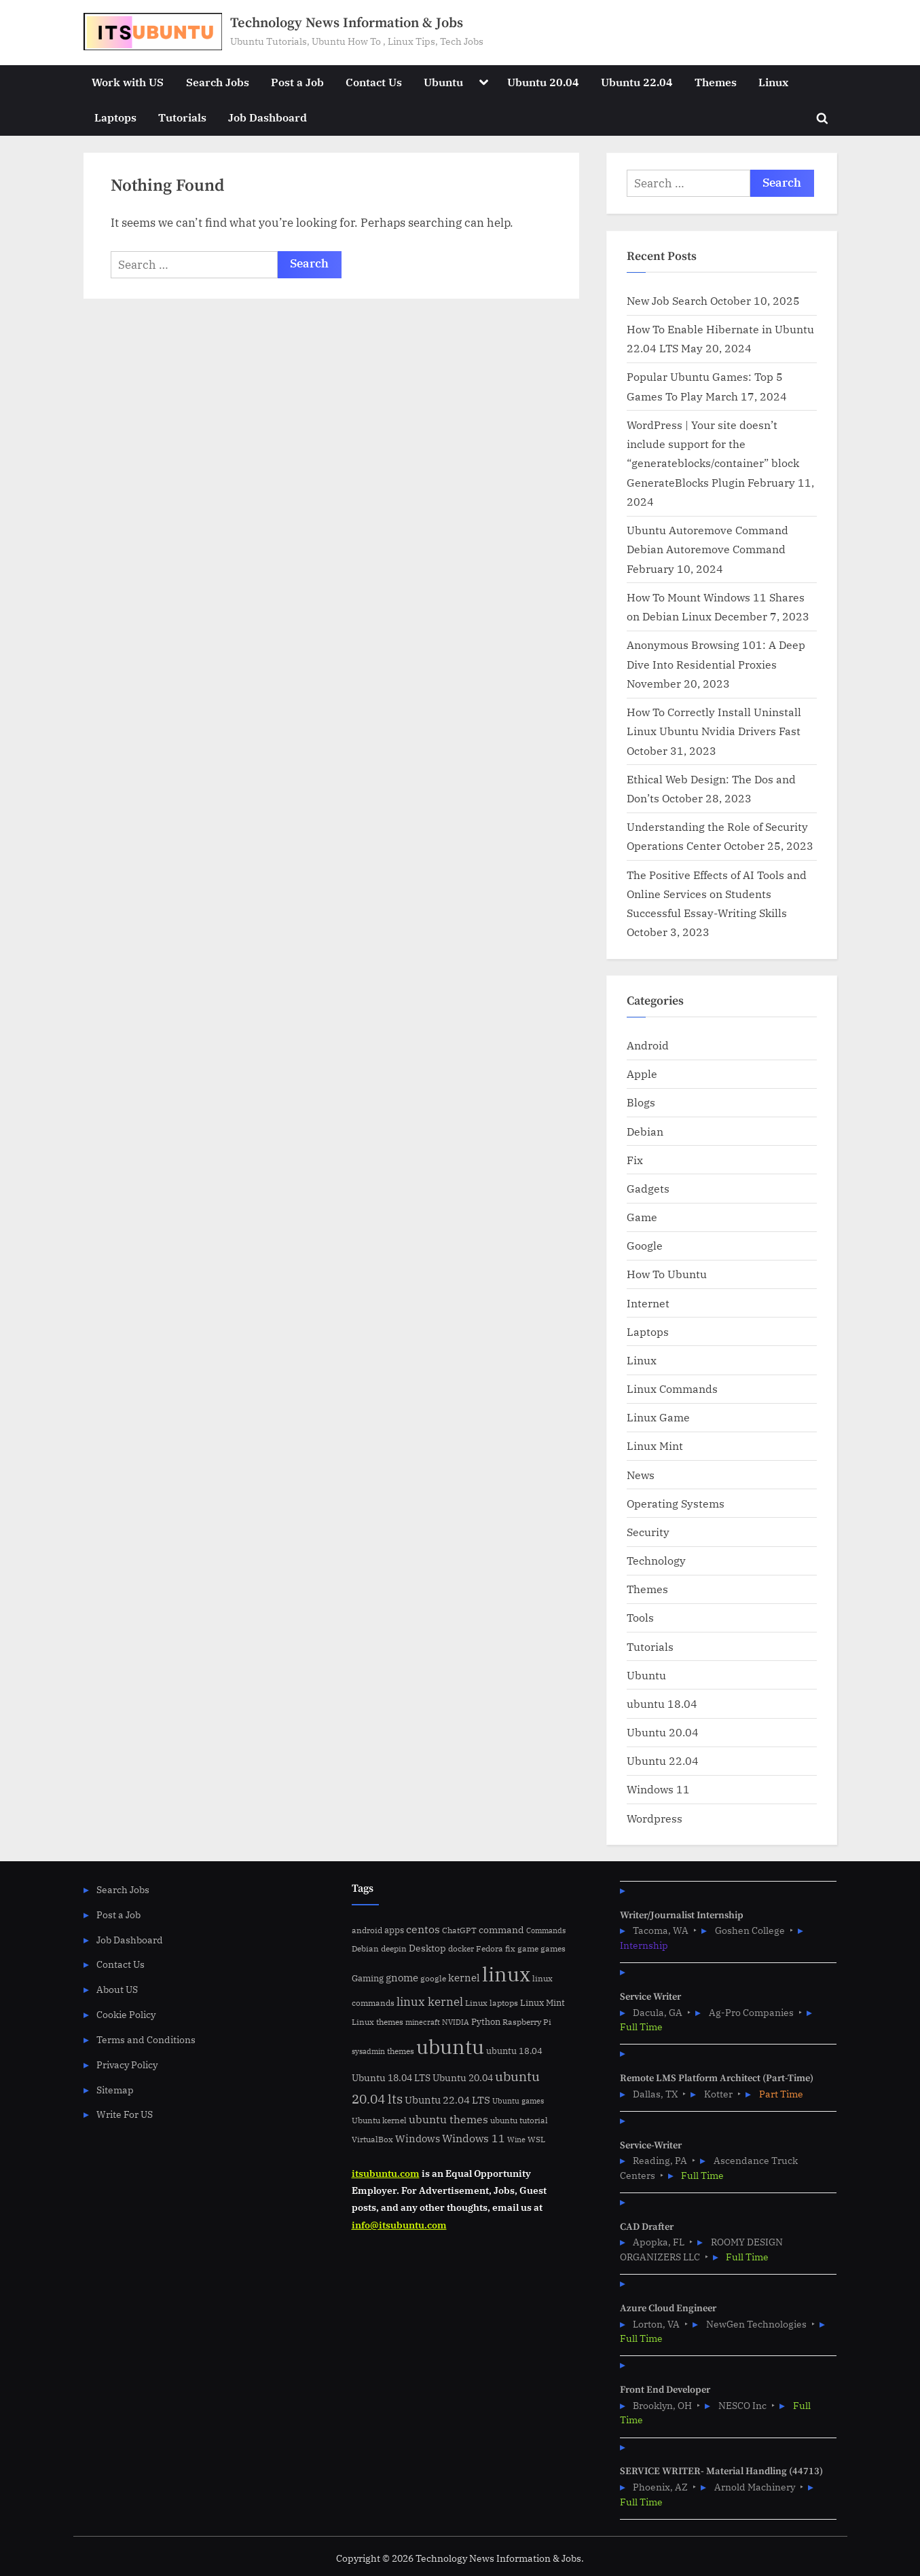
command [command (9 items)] (501, 1929)
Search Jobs (217, 82)
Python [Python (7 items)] (485, 2022)
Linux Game (658, 1417)
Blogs (641, 1102)
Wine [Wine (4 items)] (516, 2139)
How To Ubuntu (667, 1274)
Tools (640, 1617)
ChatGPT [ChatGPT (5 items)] (459, 1930)
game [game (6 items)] (527, 1948)
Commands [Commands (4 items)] (546, 1930)
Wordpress (654, 1818)
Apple (642, 1073)
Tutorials (182, 117)
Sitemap (115, 2089)
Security (648, 1532)
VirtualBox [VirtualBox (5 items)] (372, 2139)
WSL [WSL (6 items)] (536, 2138)
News (641, 1475)
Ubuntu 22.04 (637, 82)
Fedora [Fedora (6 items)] (489, 1948)
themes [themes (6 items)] (400, 2050)
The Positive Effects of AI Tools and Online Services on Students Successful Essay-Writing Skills (717, 893)
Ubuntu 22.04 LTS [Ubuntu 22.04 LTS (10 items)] (447, 2099)
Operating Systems (675, 1503)
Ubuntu (443, 82)
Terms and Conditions (146, 2039)
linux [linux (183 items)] (506, 1974)
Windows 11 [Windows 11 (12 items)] (473, 2138)
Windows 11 (658, 1789)
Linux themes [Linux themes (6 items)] (377, 2021)
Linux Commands (672, 1388)
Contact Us (374, 82)
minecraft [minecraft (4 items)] (422, 2022)
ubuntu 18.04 (662, 1703)
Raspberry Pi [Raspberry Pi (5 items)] (526, 2022)
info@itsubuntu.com (399, 2224)
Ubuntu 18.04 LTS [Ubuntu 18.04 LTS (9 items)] (391, 2077)
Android (648, 1045)
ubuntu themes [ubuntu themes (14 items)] (448, 2119)
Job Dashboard (267, 117)
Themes (716, 82)
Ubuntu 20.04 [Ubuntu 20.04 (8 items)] (463, 2078)
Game (642, 1217)
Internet (648, 1303)
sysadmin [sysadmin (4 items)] (368, 2051)
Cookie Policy (125, 2014)
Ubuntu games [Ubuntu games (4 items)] (518, 2101)
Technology (656, 1560)
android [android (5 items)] (367, 1930)
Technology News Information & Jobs (346, 23)
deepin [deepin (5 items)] (394, 1948)
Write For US (124, 2114)
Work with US (128, 82)
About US (117, 1989)
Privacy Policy (127, 2064)
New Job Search (667, 300)
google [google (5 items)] (433, 1978)
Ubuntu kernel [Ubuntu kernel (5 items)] (379, 2120)
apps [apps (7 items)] (394, 1930)
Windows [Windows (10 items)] (417, 2138)
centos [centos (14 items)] (423, 1929)
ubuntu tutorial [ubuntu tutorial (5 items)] (519, 2120)
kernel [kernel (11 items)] (464, 1977)
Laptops (115, 117)
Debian (645, 1131)
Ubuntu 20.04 (543, 82)
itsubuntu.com (386, 2173)
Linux (773, 82)
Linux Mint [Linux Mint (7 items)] (542, 2003)
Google (645, 1245)
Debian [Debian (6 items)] (365, 1948)
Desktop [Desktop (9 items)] (427, 1947)
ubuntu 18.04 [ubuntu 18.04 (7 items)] (514, 2051)
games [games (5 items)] (553, 1948)
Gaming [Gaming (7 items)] (368, 1978)
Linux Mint (655, 1445)
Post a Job (297, 82)
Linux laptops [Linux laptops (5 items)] (491, 2003)
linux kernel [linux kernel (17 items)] (430, 2001)
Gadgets (648, 1188)
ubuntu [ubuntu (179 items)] (450, 2046)
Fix (635, 1160)
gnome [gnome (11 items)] (402, 1977)
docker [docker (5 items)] (461, 1948)
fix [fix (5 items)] (510, 1948)
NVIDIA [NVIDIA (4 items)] (455, 2022)
